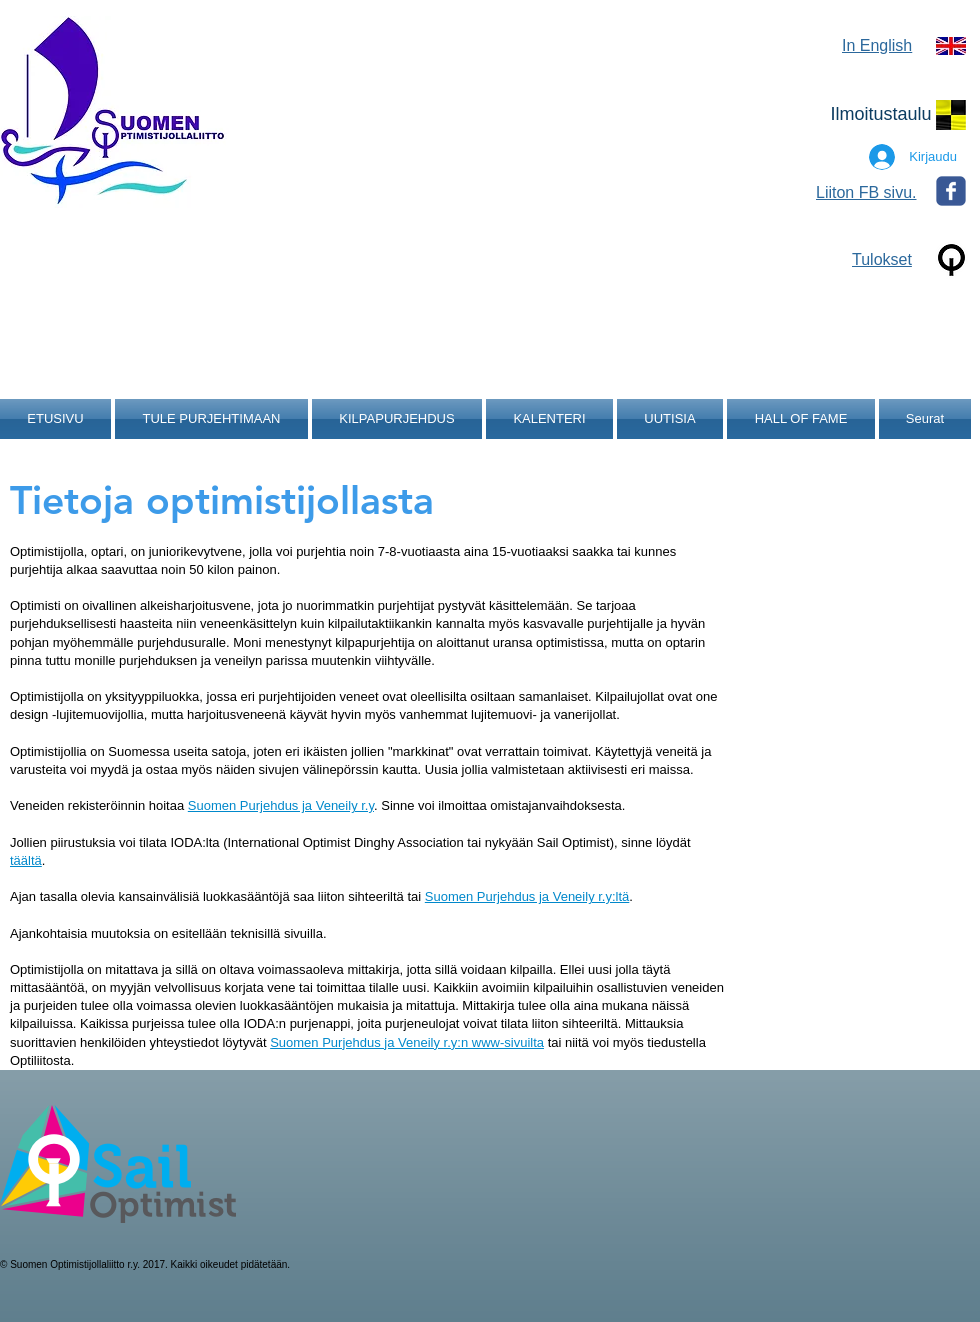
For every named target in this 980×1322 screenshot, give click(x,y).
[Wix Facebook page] (951, 191)
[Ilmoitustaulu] (881, 115)
